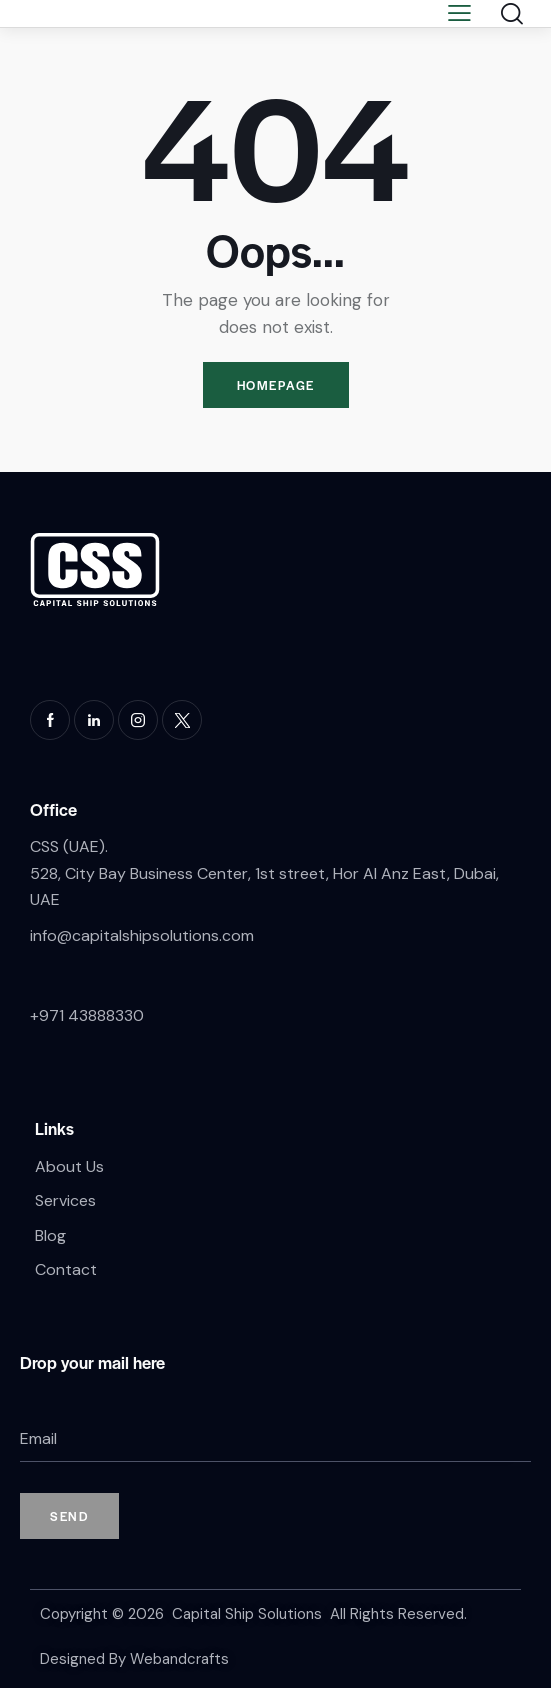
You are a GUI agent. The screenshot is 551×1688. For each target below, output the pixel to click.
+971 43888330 (87, 1015)
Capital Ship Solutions (247, 1614)
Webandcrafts (179, 1659)
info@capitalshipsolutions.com (142, 935)
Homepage (276, 385)
